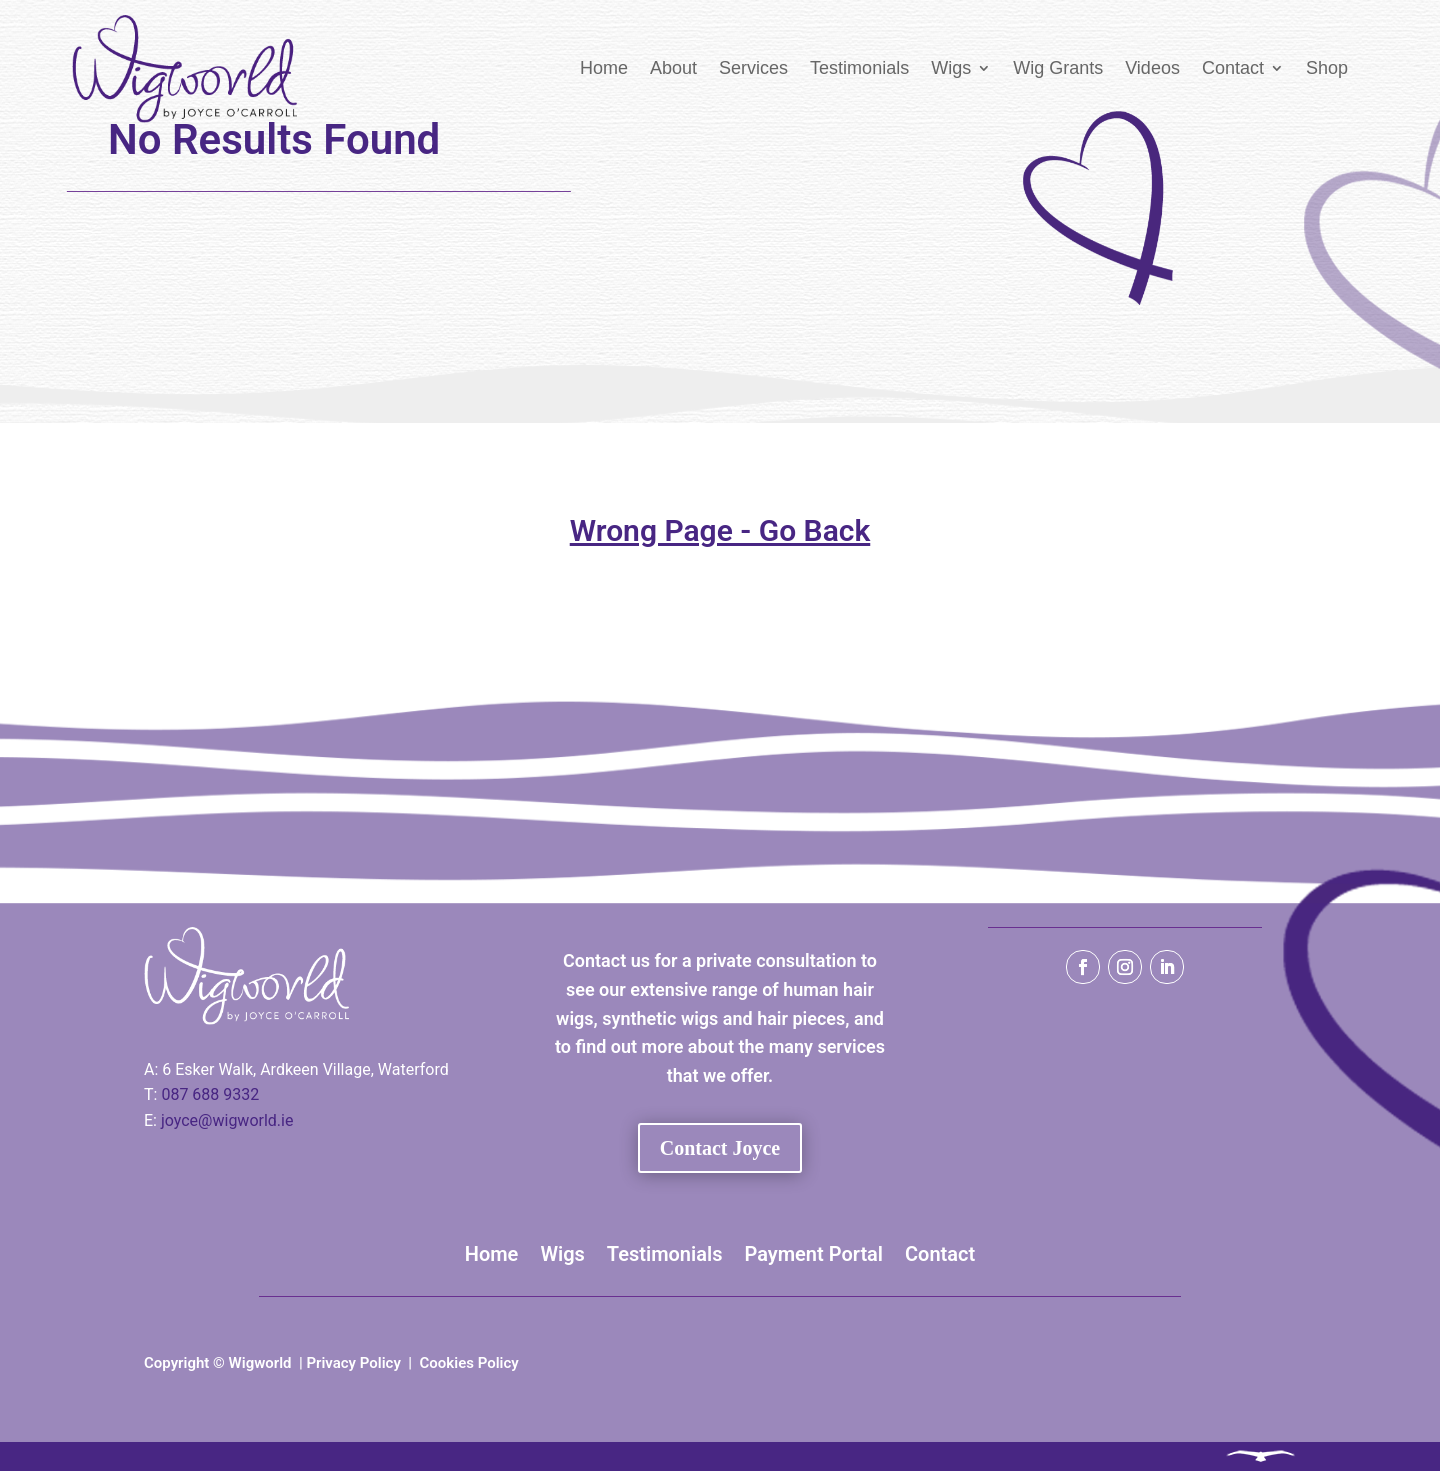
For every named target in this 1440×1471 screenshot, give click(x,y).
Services (753, 68)
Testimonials (859, 68)
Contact (1233, 68)
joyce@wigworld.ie (227, 1120)
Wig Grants (1058, 68)
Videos (1152, 68)
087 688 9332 (210, 1094)
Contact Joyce (720, 1148)
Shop (1327, 68)
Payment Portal (813, 1254)
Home (604, 68)
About (673, 68)
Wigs (951, 68)
